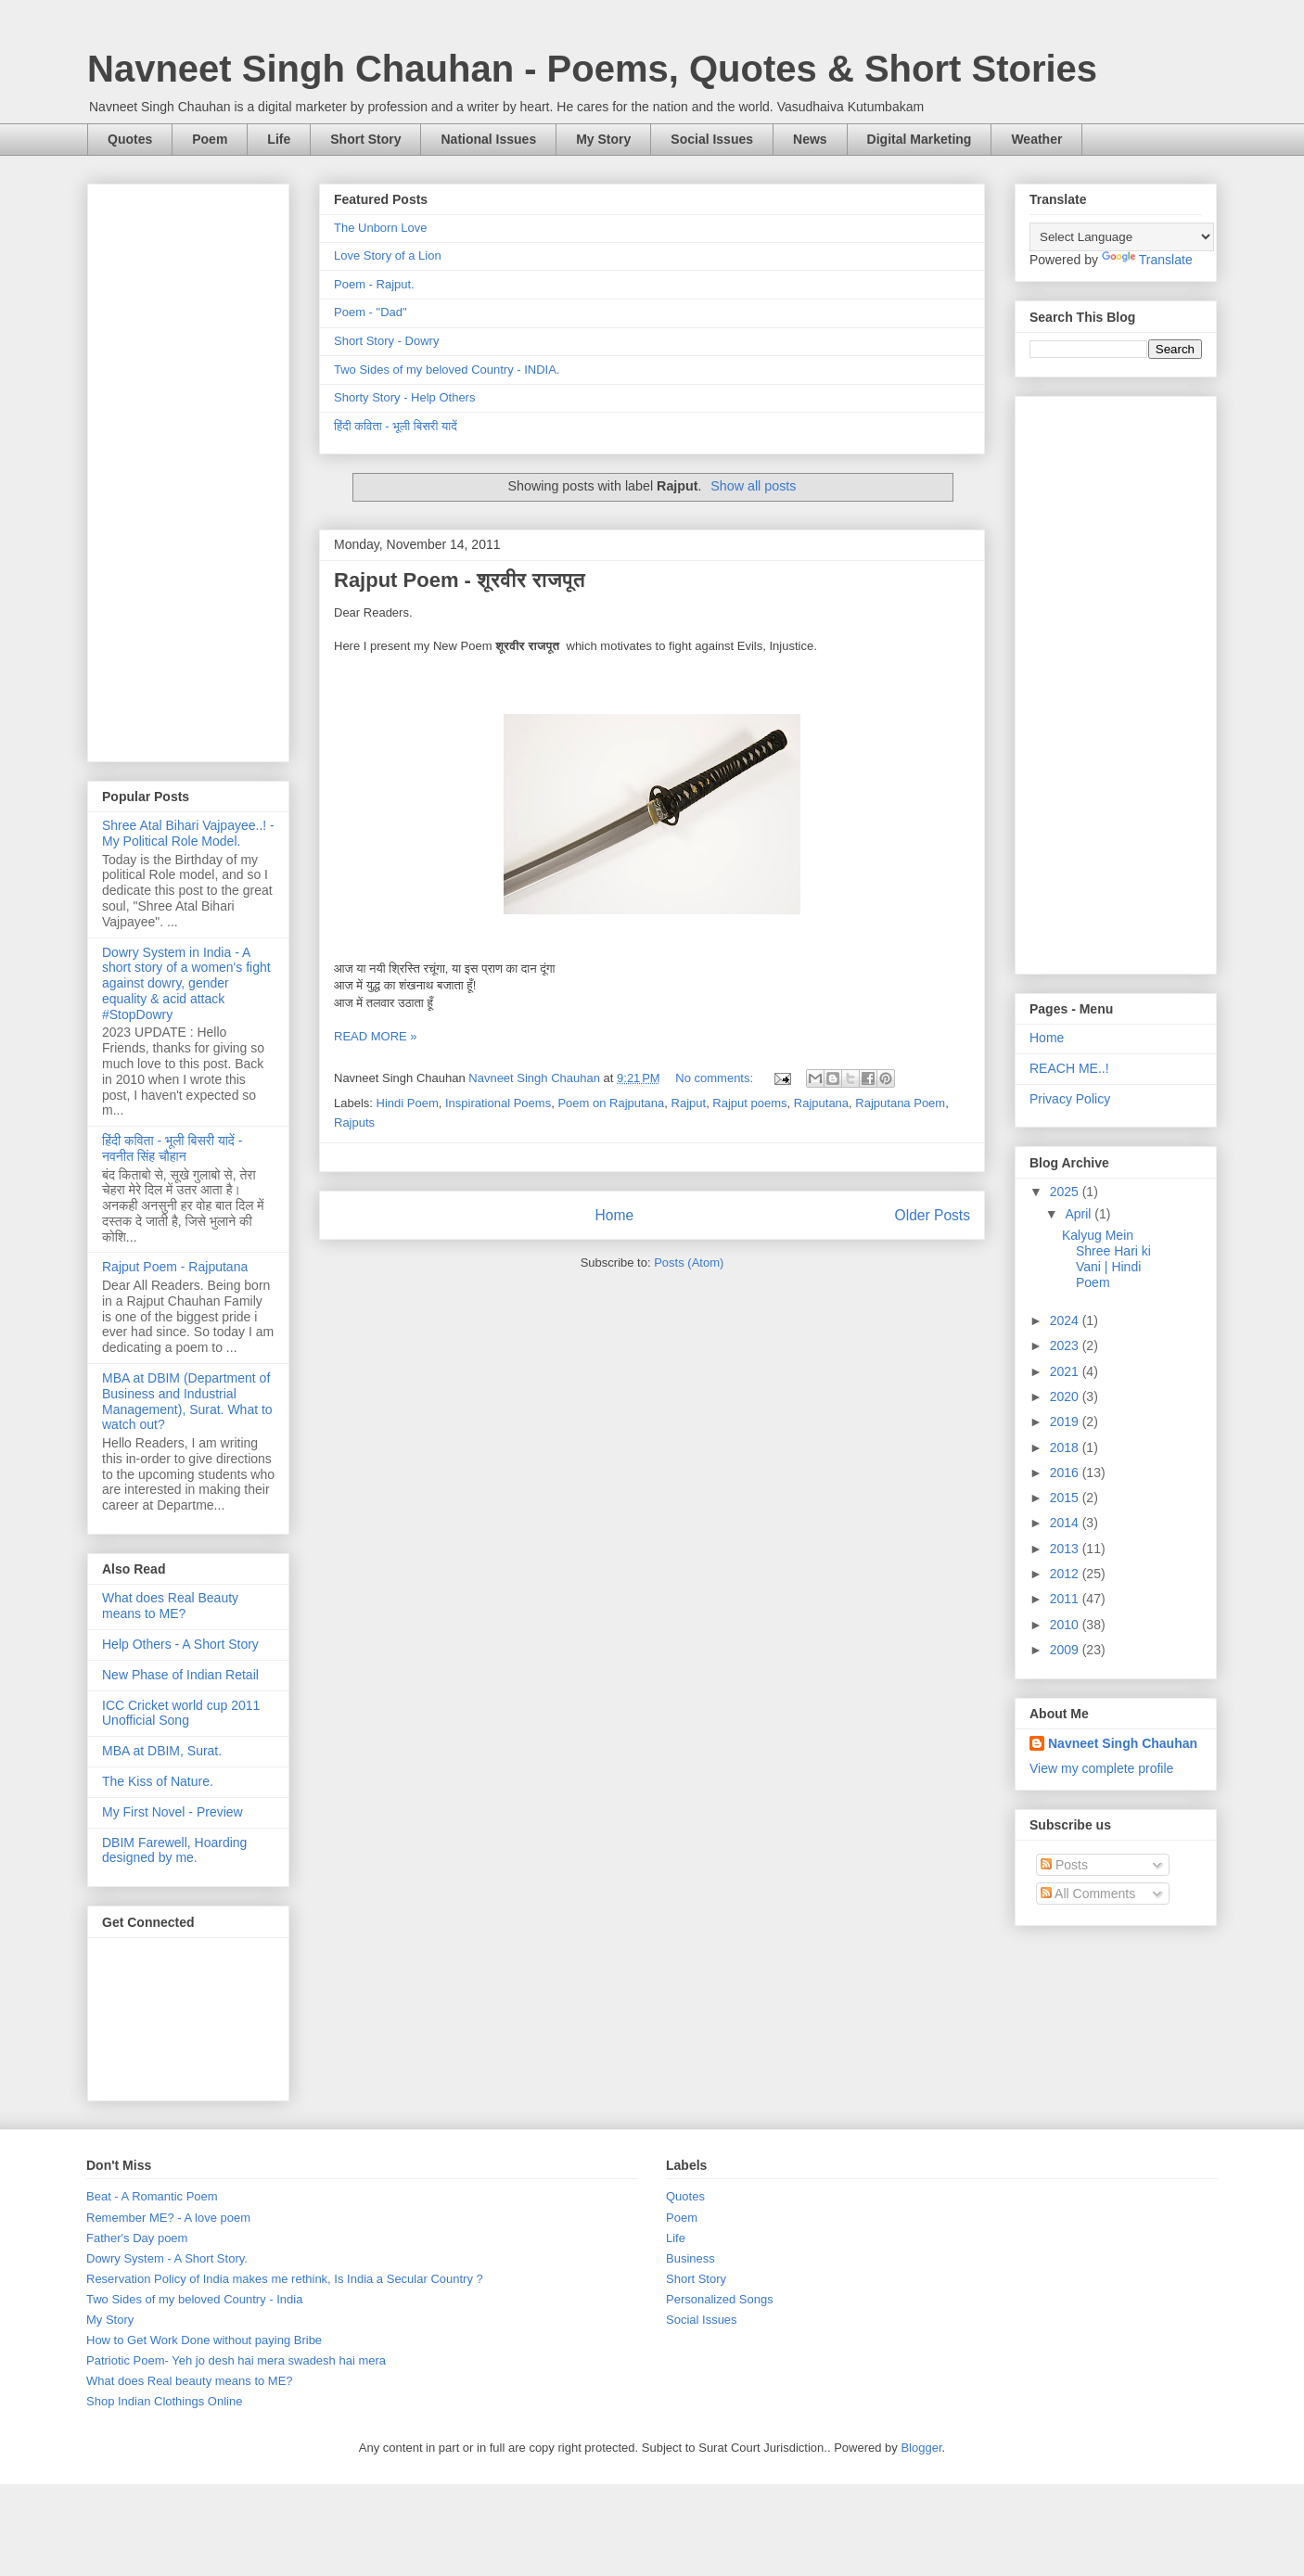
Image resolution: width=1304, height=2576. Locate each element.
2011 (1066, 1598)
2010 (1066, 1624)
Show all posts (753, 485)
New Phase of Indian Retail (180, 1674)
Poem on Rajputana (610, 1103)
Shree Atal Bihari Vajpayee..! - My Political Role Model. (188, 833)
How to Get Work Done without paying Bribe (204, 2340)
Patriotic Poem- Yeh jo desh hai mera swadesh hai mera (236, 2360)
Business (690, 2258)
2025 (1066, 1191)
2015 (1066, 1497)
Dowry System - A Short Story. (167, 2258)
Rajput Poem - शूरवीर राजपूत (459, 580)
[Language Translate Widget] (1121, 237)
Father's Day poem (136, 2238)
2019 (1066, 1421)
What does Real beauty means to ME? (189, 2381)
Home (613, 1215)
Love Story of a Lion (387, 255)
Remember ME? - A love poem (168, 2218)
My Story (603, 139)
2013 (1066, 1548)
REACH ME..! (1069, 1068)
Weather (1036, 139)
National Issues (488, 139)
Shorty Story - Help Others (404, 397)
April (1079, 1213)
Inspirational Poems (498, 1103)
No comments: (715, 1078)
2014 (1066, 1522)
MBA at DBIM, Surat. (162, 1750)
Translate (1147, 259)
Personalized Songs (719, 2299)
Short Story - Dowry (386, 341)
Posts (1064, 1864)
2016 (1066, 1472)
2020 (1066, 1396)
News (810, 139)
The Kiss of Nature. (157, 1781)
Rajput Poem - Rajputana (175, 1266)
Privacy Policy (1069, 1098)
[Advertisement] (188, 469)
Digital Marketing (919, 139)
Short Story (365, 139)
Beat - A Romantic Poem (152, 2196)
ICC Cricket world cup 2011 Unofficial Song (181, 1713)
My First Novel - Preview (172, 1811)
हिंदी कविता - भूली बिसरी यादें (395, 426)
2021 (1066, 1371)
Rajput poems (749, 1103)
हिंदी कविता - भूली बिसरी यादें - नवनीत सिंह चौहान (172, 1148)
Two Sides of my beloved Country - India (194, 2299)
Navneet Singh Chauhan (1122, 1743)
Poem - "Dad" (370, 312)
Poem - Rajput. (374, 284)
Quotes (130, 139)
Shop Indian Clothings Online (164, 2401)
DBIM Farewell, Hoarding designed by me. (174, 1850)
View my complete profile (1101, 1768)
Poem (209, 139)
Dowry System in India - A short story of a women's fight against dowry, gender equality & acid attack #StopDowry (186, 983)
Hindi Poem (408, 1103)
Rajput (689, 1103)
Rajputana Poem (900, 1103)
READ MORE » (375, 1036)
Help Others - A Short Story (180, 1644)
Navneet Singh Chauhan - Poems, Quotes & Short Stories (592, 68)
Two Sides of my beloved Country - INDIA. (446, 369)
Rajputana (821, 1103)
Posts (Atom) (688, 1262)
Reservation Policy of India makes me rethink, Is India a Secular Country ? (284, 2279)
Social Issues (712, 139)
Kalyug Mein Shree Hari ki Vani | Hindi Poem (1106, 1258)
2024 (1066, 1320)
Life (278, 139)
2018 (1066, 1447)
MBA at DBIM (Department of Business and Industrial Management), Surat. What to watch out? (187, 1401)
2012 (1066, 1573)
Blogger (921, 2448)
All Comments (1088, 1893)
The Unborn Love (380, 228)
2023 (1066, 1345)
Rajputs (354, 1122)
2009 (1066, 1649)
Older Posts (932, 1215)
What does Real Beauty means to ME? (170, 1605)
